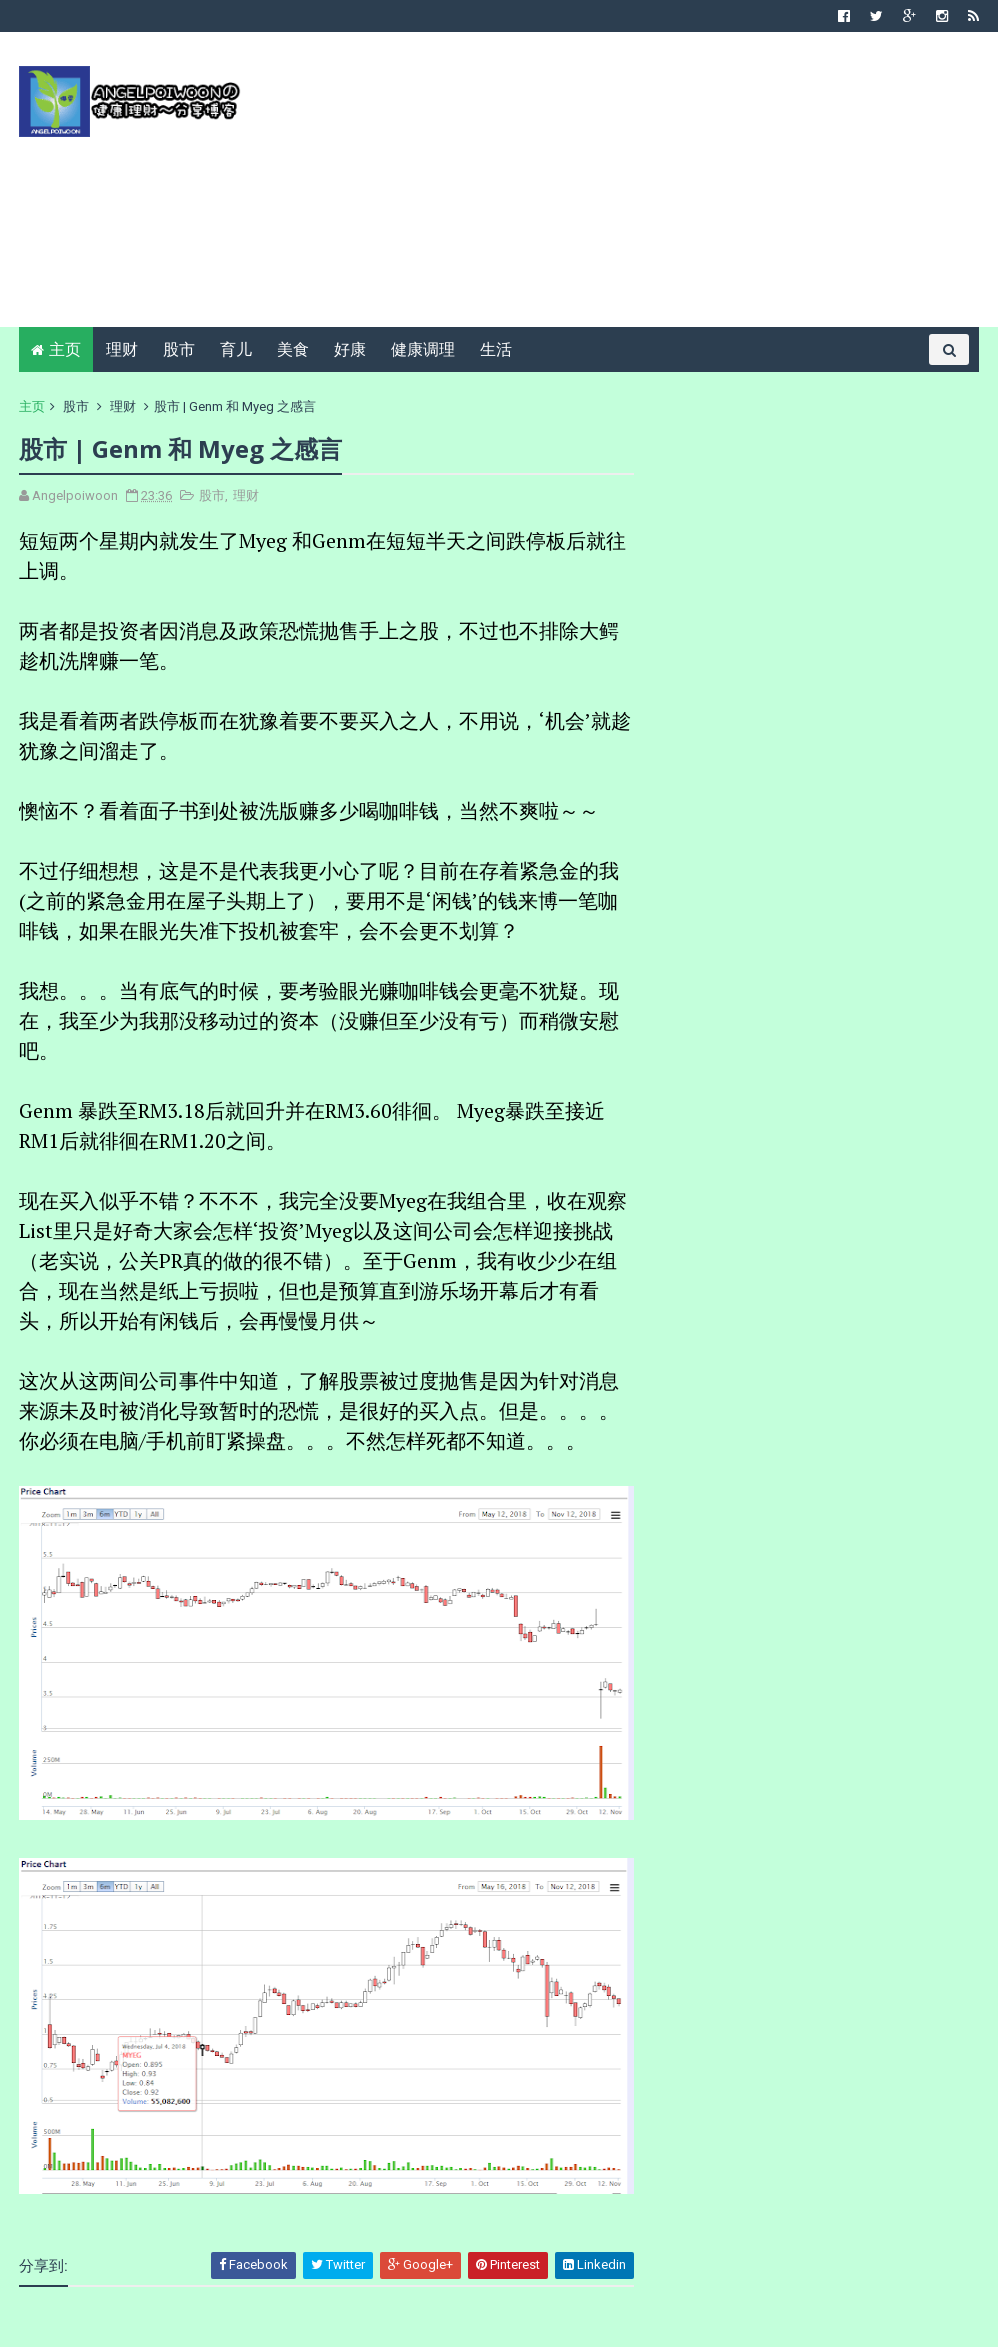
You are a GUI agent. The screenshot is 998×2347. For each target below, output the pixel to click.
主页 (65, 349)
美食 (293, 349)
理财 (122, 349)
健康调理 (423, 349)
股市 (179, 349)
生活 (496, 349)
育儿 (236, 349)
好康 (350, 349)
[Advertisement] (614, 187)
